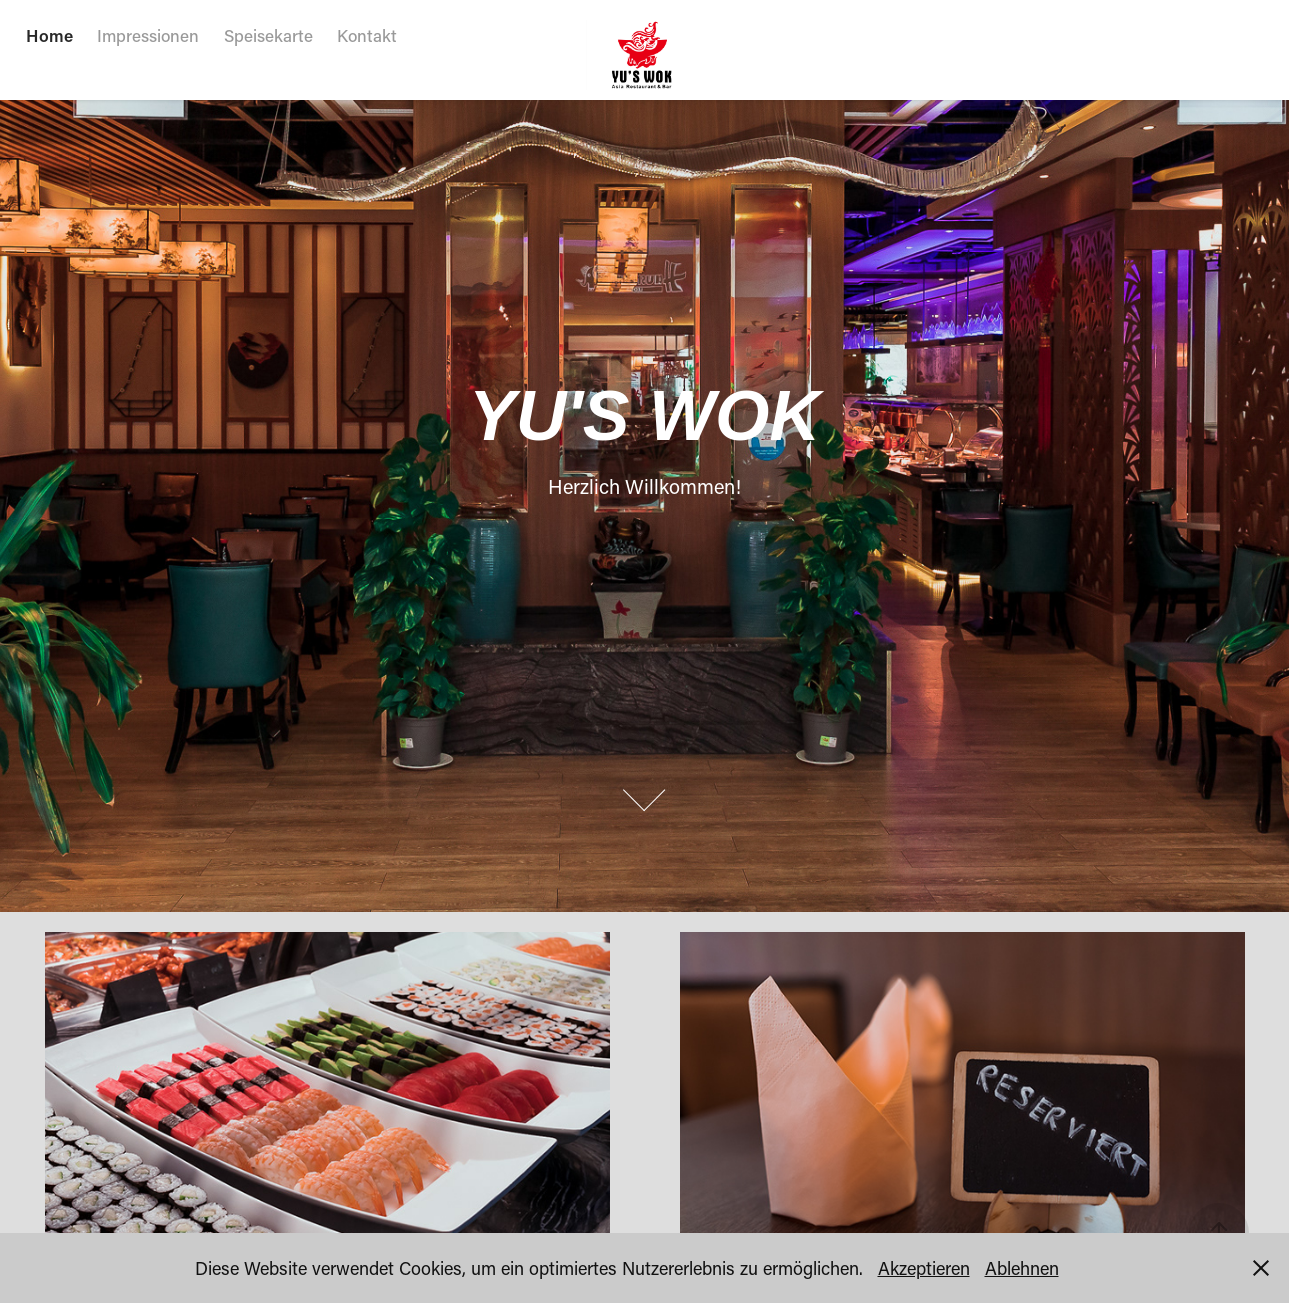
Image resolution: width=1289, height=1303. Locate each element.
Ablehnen (1022, 1268)
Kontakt (367, 35)
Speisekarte (268, 35)
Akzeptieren (924, 1268)
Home (49, 35)
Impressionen (148, 35)
